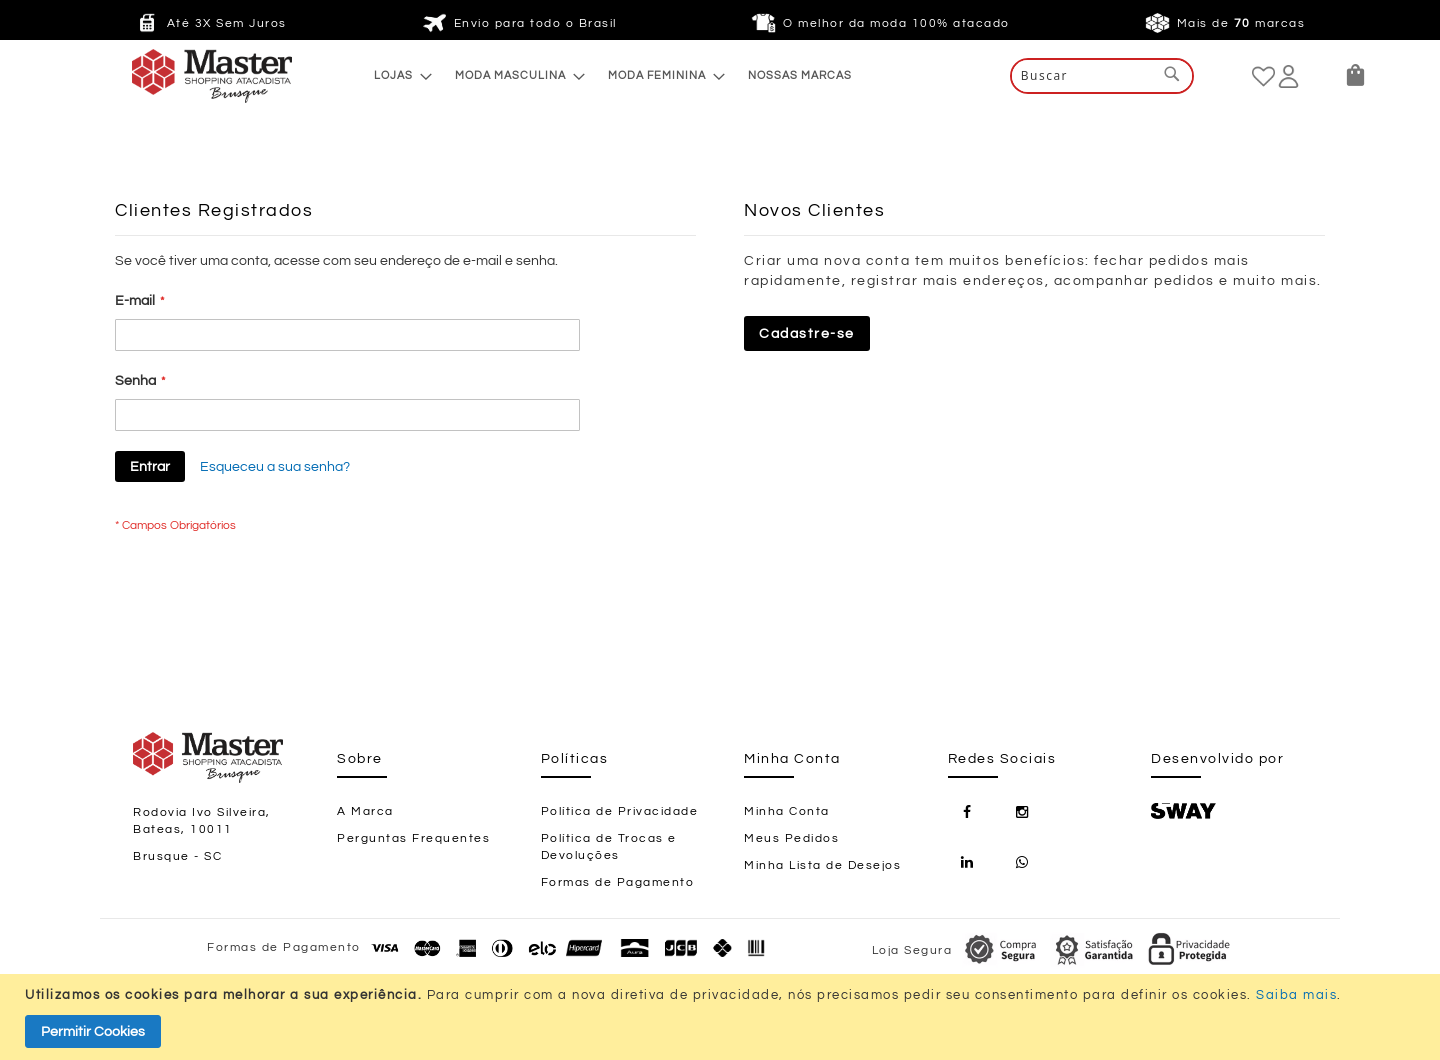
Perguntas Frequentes (413, 838)
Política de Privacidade (620, 811)
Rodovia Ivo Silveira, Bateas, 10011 (202, 821)
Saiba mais (1296, 995)
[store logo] (172, 76)
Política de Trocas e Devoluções (609, 847)
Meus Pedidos (791, 838)
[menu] (613, 75)
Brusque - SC (177, 856)
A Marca (365, 811)
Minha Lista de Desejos (822, 865)
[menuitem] (397, 75)
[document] (722, 1017)
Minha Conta (787, 811)
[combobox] (1102, 76)
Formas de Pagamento (618, 882)
